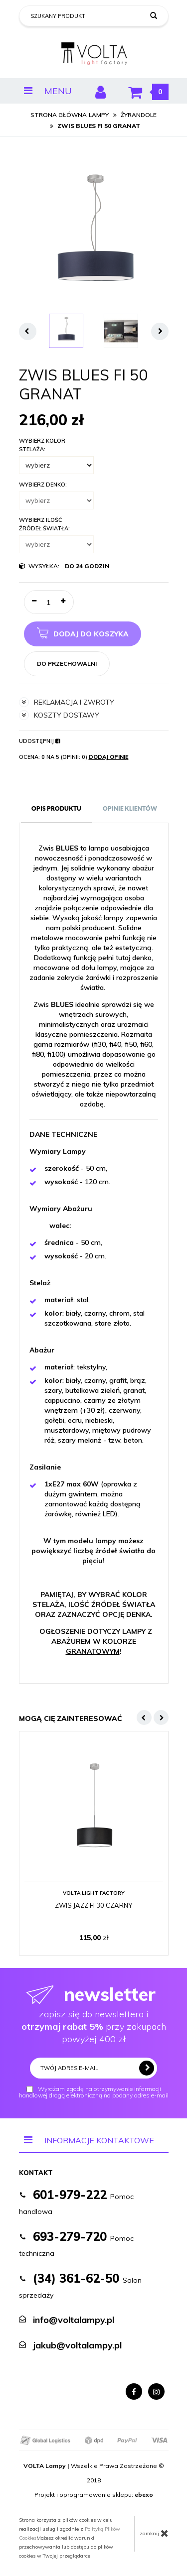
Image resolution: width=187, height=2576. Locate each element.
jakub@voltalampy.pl (77, 2345)
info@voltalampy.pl (73, 2320)
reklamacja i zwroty (66, 702)
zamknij (154, 2533)
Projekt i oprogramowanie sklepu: (93, 2494)
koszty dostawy (59, 715)
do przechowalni (67, 663)
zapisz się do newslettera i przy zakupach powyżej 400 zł (93, 2014)
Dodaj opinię (109, 756)
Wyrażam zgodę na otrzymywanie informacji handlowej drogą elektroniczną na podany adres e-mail (94, 2092)
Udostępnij (39, 740)
